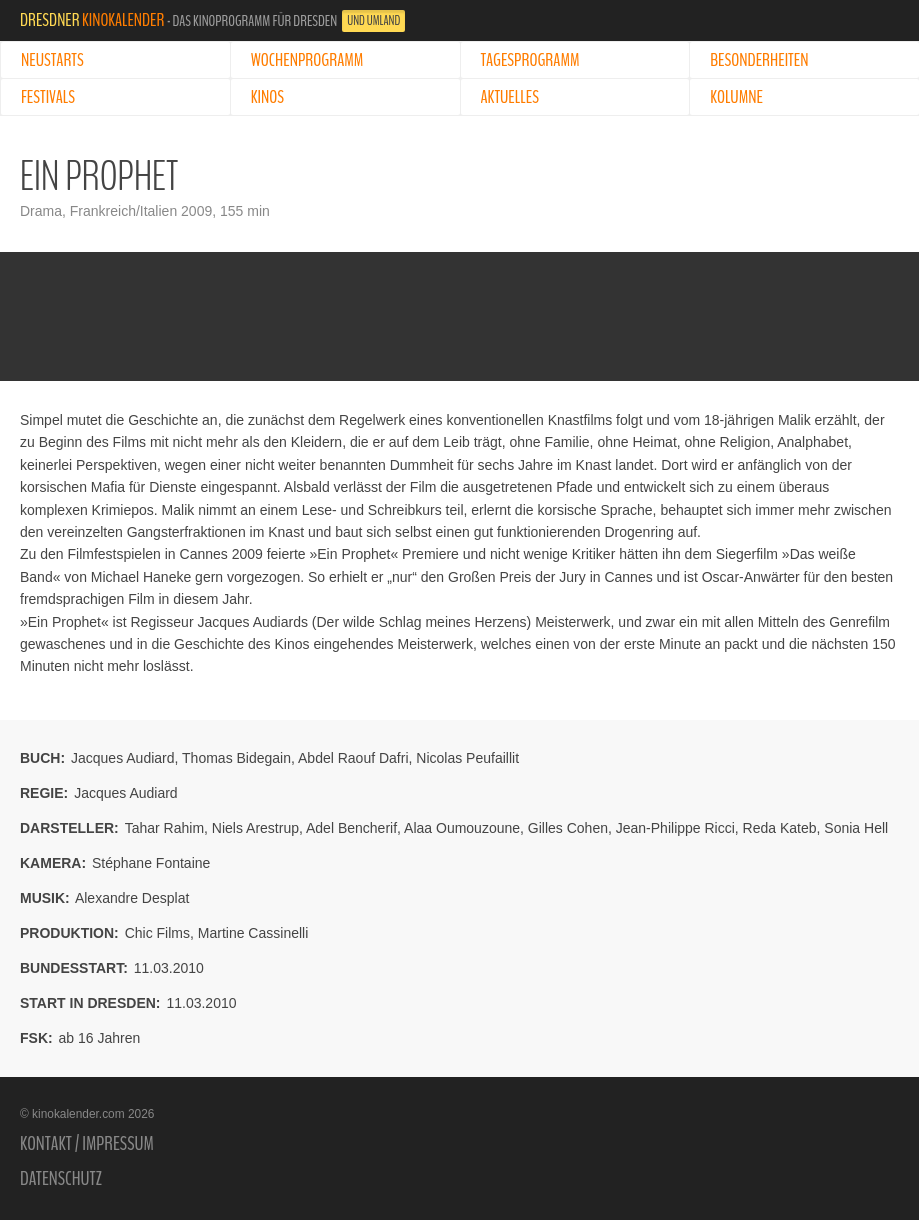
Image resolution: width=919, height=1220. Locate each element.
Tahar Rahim (164, 828)
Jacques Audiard (123, 758)
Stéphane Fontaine (151, 863)
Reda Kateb (780, 828)
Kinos (267, 97)
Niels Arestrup (255, 828)
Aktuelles (510, 97)
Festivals (48, 97)
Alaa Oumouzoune (462, 828)
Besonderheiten (759, 60)
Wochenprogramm (307, 60)
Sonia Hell (856, 828)
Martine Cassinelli (253, 933)
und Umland (373, 21)
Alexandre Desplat (132, 898)
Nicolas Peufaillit (467, 758)
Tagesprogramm (530, 60)
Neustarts (52, 60)
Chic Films (157, 933)
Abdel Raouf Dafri (353, 758)
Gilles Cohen (568, 828)
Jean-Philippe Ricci (675, 828)
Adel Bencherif (351, 828)
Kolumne (736, 97)
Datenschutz (61, 1179)
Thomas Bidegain (236, 758)
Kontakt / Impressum (87, 1144)
